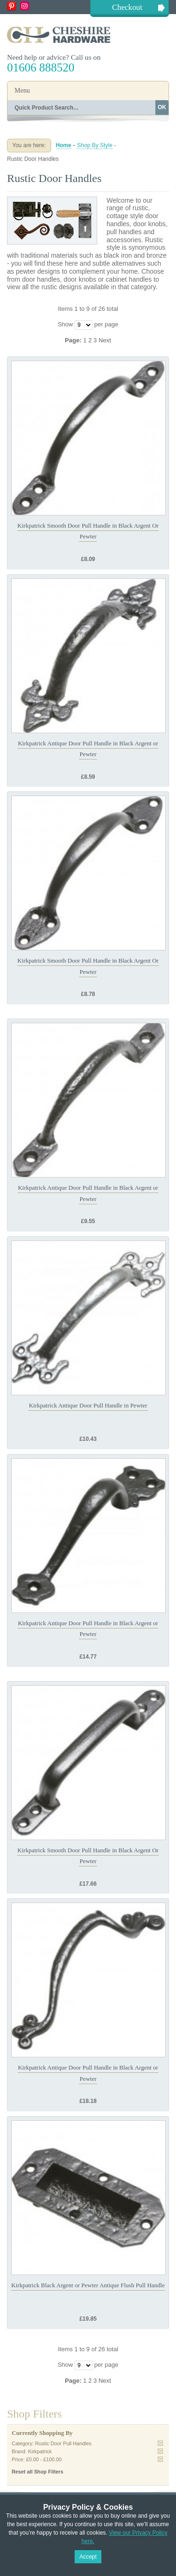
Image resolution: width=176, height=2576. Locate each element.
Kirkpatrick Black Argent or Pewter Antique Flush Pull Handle (88, 2285)
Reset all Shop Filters (37, 2471)
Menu (22, 90)
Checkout (127, 7)
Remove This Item (160, 2443)
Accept (88, 2556)
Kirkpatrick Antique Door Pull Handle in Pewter (88, 1405)
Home (63, 145)
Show (65, 324)
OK (162, 107)
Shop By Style (94, 145)
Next (105, 340)
